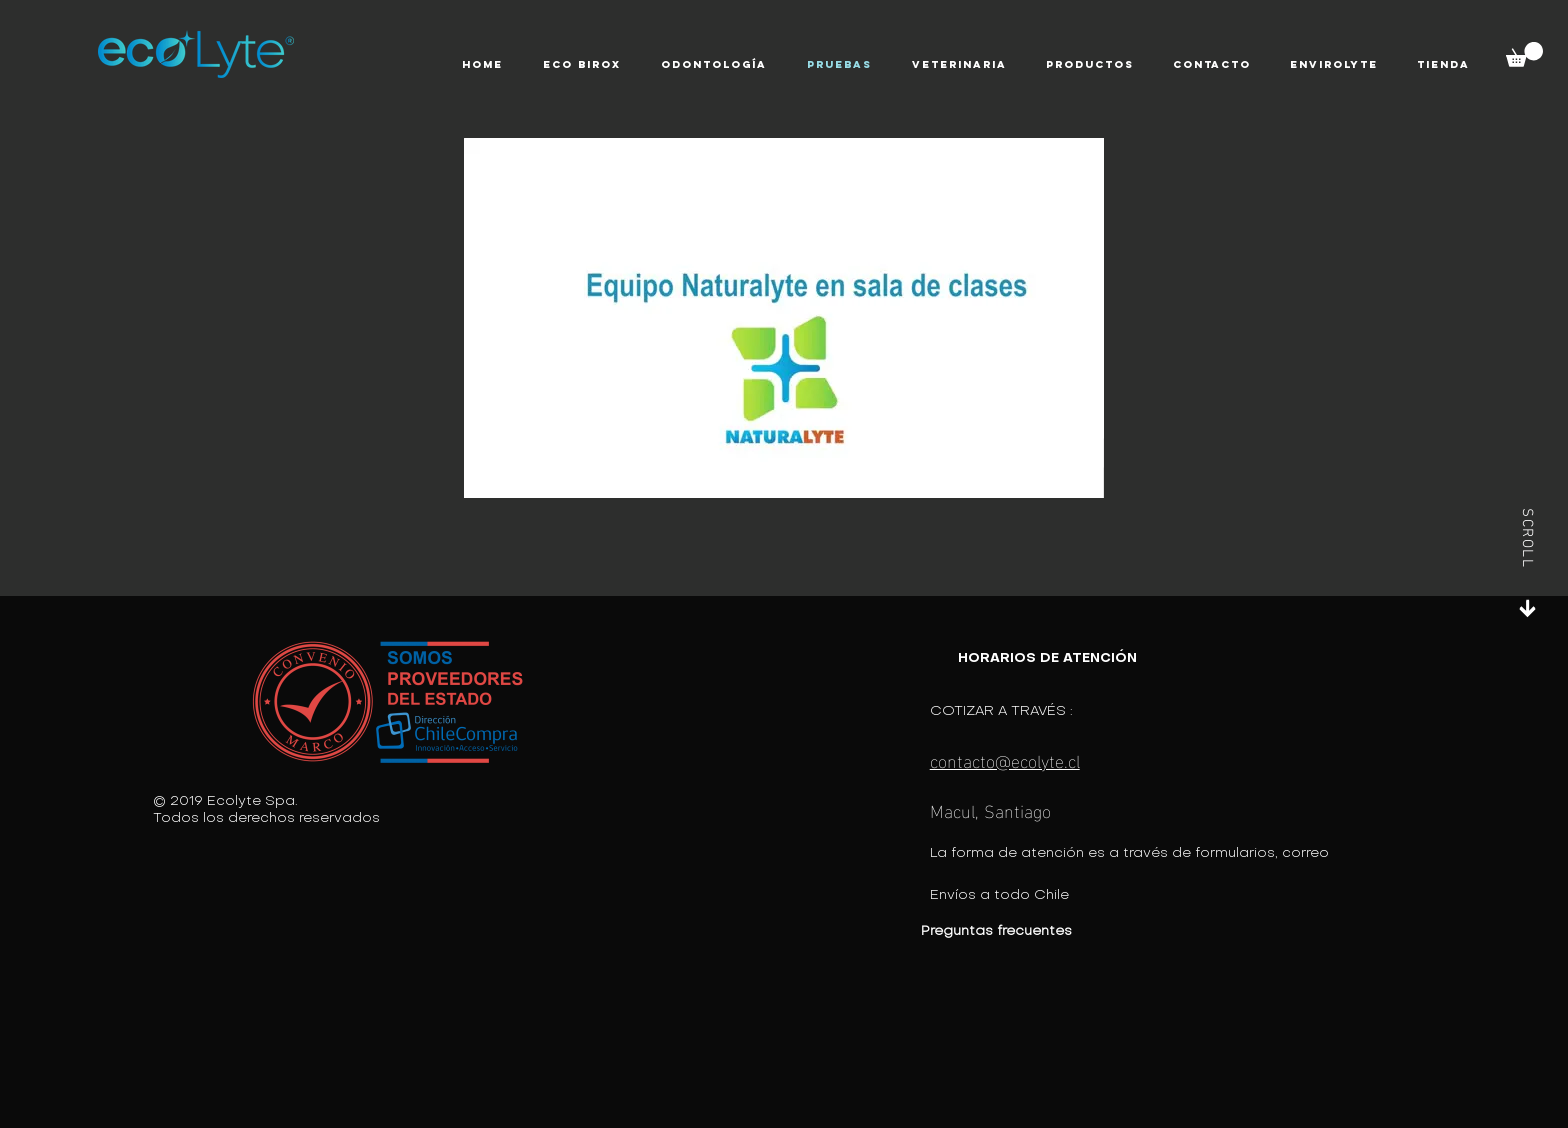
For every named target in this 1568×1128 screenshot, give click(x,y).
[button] (582, 65)
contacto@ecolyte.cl (1005, 759)
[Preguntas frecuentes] (1056, 931)
